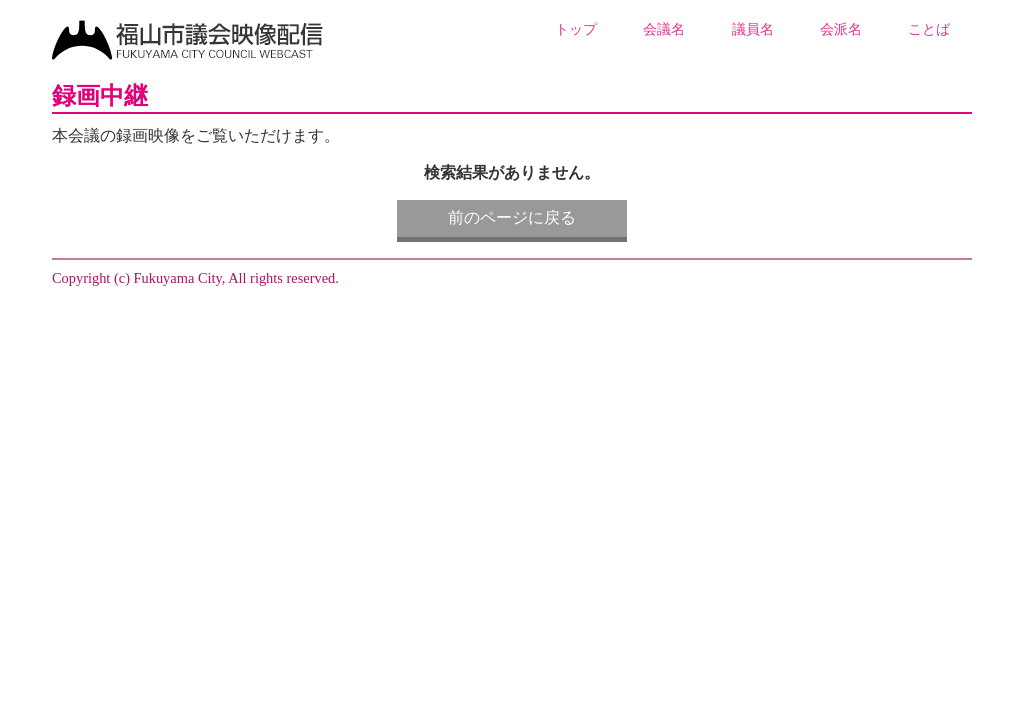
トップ (576, 29)
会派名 (841, 29)
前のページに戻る (512, 217)
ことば (929, 29)
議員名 (753, 29)
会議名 (664, 29)
